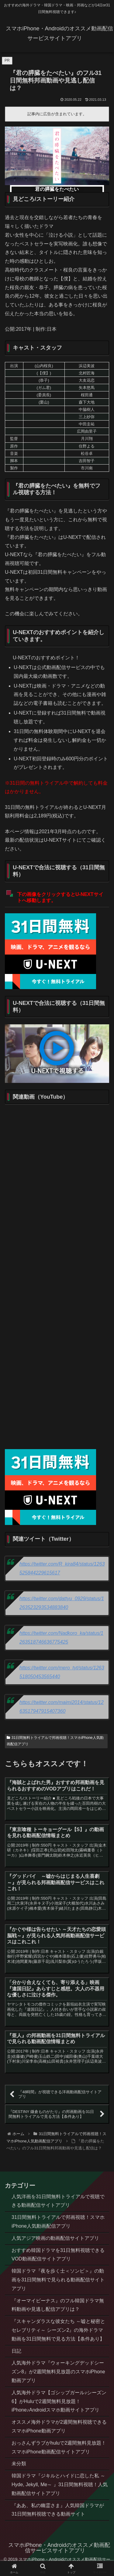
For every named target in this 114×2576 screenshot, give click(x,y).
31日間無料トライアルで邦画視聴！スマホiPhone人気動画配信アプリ (55, 1741)
